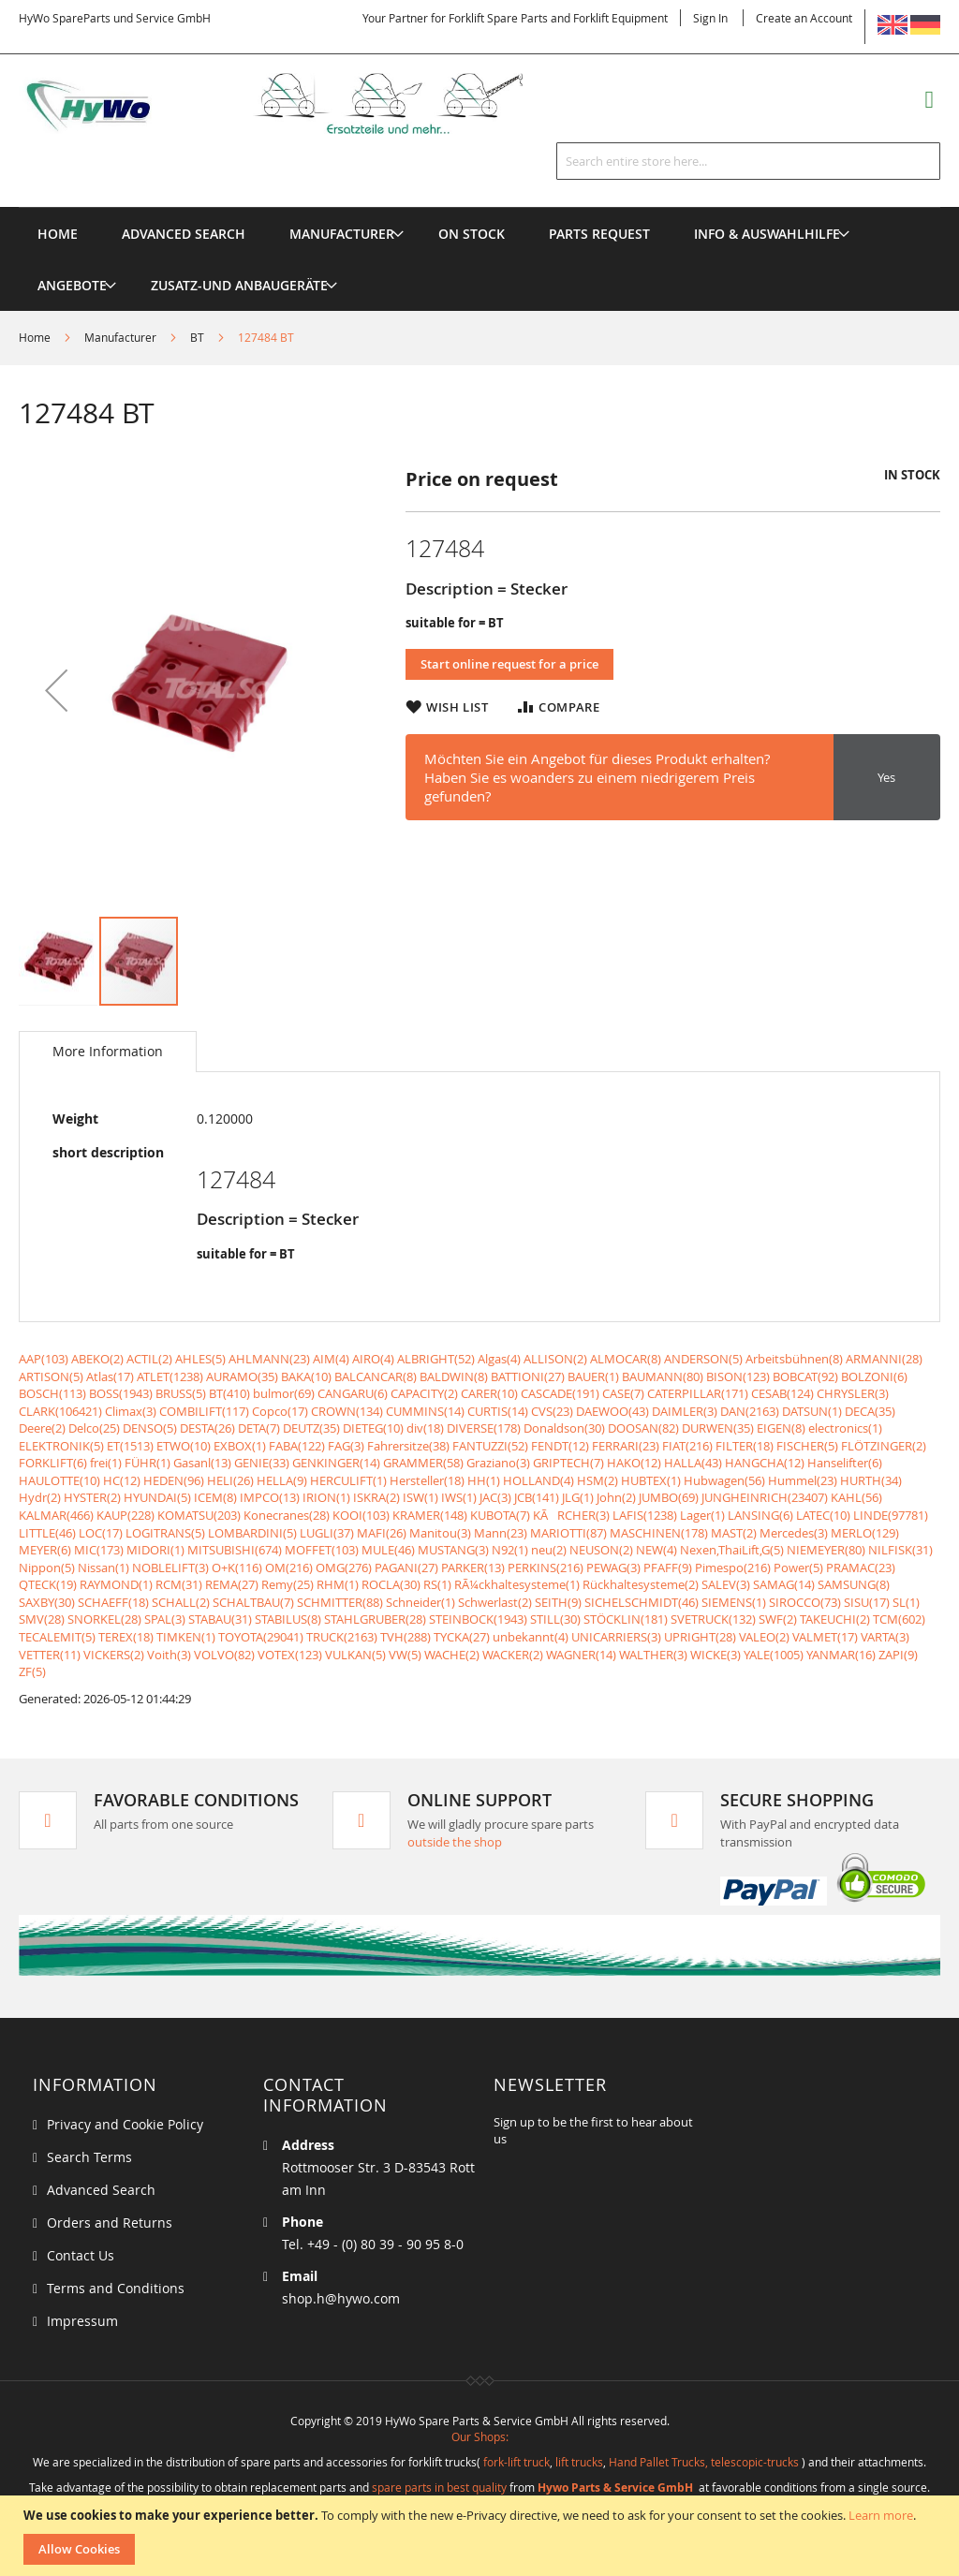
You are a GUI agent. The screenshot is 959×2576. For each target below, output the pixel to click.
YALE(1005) (774, 1654)
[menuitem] (342, 233)
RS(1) (437, 1584)
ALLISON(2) (555, 1358)
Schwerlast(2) (495, 1602)
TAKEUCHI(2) (835, 1619)
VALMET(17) (825, 1636)
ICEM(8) (215, 1497)
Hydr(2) (40, 1497)
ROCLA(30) (390, 1584)
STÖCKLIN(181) (625, 1619)
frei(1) (106, 1462)
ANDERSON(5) (703, 1358)
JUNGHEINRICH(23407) (764, 1497)
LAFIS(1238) (644, 1515)
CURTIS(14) (497, 1411)
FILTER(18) (745, 1445)
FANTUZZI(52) (490, 1445)
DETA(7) (259, 1428)
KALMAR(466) (56, 1515)
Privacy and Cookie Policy (125, 2124)
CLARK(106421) (60, 1411)
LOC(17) (101, 1532)
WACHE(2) (452, 1654)
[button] (56, 690)
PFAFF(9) (667, 1567)
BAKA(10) (306, 1376)
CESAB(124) (782, 1393)
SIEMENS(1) (733, 1602)
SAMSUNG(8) (854, 1584)
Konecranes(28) (286, 1515)
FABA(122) (297, 1445)
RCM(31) (178, 1584)
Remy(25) (287, 1584)
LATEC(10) (823, 1515)
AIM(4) (331, 1358)
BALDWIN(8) (454, 1376)
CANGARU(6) (352, 1393)
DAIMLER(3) (684, 1411)
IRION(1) (326, 1497)
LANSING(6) (760, 1515)
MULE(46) (388, 1549)
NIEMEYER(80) (826, 1549)
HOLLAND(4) (538, 1480)
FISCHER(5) (807, 1445)
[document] (481, 2536)
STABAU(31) (220, 1619)
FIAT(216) (687, 1445)
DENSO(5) (150, 1428)
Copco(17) (280, 1411)
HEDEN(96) (173, 1480)
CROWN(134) (347, 1411)
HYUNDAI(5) (157, 1497)
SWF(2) (778, 1619)
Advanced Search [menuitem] (183, 234)
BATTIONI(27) (528, 1376)
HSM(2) (597, 1480)
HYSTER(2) (92, 1497)
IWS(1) (459, 1497)
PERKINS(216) (545, 1567)
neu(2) (549, 1549)
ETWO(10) (183, 1445)
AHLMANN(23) (269, 1358)
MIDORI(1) (155, 1549)
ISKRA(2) (376, 1497)
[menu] (479, 207)
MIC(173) (99, 1549)
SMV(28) (42, 1619)
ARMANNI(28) (884, 1358)
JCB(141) (536, 1497)
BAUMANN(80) (662, 1376)
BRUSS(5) (180, 1393)
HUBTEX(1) (651, 1480)
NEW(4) (656, 1549)
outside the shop (454, 1841)
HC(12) (121, 1480)
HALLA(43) (693, 1462)
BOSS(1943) (121, 1393)
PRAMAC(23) (860, 1567)
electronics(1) (845, 1428)
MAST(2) (734, 1532)
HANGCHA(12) (764, 1462)
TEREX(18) (126, 1636)
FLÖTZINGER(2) (883, 1445)
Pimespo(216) (733, 1567)
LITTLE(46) (47, 1532)
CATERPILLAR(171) (697, 1393)
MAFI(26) (381, 1532)
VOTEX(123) (290, 1654)
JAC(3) (495, 1497)
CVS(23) (552, 1411)
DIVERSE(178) (484, 1428)
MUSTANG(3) (453, 1549)
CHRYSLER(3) (853, 1393)
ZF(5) (32, 1671)
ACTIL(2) (149, 1358)
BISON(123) (738, 1376)
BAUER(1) (593, 1376)
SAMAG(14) (784, 1584)
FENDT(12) (560, 1445)
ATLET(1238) (170, 1376)
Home (35, 337)
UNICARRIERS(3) (616, 1636)
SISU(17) (867, 1602)
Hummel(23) (802, 1480)
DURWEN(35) (718, 1428)
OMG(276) (344, 1567)
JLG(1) (578, 1497)
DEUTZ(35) (311, 1428)
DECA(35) (870, 1411)
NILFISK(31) (900, 1549)
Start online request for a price (509, 663)
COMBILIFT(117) (204, 1411)
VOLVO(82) (224, 1654)
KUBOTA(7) (500, 1515)
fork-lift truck (516, 2461)
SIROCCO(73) (805, 1602)
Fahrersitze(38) (408, 1445)
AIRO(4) (373, 1358)
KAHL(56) (856, 1497)
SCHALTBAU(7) (253, 1602)
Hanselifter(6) (844, 1462)
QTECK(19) (48, 1584)
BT (197, 337)
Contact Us (80, 2255)
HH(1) (483, 1480)
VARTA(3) (885, 1636)
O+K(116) (237, 1567)
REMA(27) (231, 1584)
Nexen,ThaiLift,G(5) (732, 1549)
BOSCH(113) (52, 1393)
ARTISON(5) (51, 1376)
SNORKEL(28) (104, 1619)
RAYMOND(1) (116, 1584)
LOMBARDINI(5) (252, 1532)
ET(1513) (130, 1445)
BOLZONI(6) (874, 1376)
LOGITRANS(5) (165, 1532)
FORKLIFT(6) (53, 1462)
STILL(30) (555, 1619)
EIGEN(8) (781, 1428)
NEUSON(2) (601, 1549)
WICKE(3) (715, 1654)
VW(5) (405, 1654)
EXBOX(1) (240, 1445)
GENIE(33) (261, 1462)
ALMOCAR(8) (625, 1358)
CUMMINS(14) (425, 1411)
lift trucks (579, 2461)
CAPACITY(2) (424, 1393)
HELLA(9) (282, 1480)
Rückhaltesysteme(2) (641, 1584)
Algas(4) (499, 1358)
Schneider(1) (420, 1602)
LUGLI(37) (327, 1532)
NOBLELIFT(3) (170, 1567)
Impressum (82, 2321)
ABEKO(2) (97, 1358)
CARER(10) (489, 1393)
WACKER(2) (512, 1654)
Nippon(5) (47, 1567)
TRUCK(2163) (341, 1636)
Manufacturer (120, 337)
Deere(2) (42, 1428)
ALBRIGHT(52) (436, 1358)
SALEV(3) (725, 1584)
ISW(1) (420, 1497)
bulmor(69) (284, 1393)
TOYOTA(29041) (260, 1636)
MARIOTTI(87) (568, 1532)
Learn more (880, 2515)
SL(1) (906, 1602)
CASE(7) (623, 1393)
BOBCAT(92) (805, 1376)
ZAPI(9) (898, 1654)
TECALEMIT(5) (57, 1636)
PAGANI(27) (406, 1567)
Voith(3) (169, 1654)
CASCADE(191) (560, 1393)
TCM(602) (899, 1619)
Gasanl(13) (202, 1462)
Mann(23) (500, 1532)
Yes (886, 777)
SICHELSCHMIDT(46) (641, 1602)
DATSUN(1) (812, 1411)
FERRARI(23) (625, 1445)
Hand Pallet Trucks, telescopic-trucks (704, 2461)
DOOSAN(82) (643, 1428)
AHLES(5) (200, 1358)
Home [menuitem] (57, 234)
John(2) (616, 1497)
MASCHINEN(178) (659, 1532)
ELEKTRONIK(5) (61, 1445)
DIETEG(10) (373, 1428)
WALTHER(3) (653, 1654)
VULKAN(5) (355, 1654)
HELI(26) (230, 1480)
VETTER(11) (50, 1654)
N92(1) (510, 1549)
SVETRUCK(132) (713, 1619)
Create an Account (804, 17)
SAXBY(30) (47, 1602)
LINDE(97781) (890, 1515)
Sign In (710, 17)
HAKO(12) (634, 1462)
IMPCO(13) (270, 1497)
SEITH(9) (558, 1602)
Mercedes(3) (794, 1532)
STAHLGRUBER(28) (375, 1619)
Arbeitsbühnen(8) (794, 1358)
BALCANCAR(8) (375, 1376)
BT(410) (229, 1393)
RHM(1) (338, 1584)
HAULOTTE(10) (59, 1480)
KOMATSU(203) (199, 1515)
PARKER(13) (473, 1567)
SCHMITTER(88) (340, 1602)
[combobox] (748, 161)
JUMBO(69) (669, 1497)
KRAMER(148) (429, 1515)
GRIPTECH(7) (568, 1462)
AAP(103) (43, 1358)
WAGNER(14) (581, 1654)
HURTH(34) (871, 1480)
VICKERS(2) (113, 1654)
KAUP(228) (125, 1515)
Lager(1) (702, 1515)
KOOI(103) (361, 1515)
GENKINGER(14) (336, 1462)
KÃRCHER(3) (571, 1515)
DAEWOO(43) (612, 1411)
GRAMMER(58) (423, 1462)
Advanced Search (101, 2190)
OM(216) (289, 1567)
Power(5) (798, 1567)
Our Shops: (480, 2436)
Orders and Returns (109, 2222)
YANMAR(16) (841, 1654)
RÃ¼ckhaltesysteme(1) (517, 1584)
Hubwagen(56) (724, 1480)
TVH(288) (405, 1636)
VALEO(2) (764, 1636)
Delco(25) (94, 1428)
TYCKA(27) (462, 1636)
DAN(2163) (749, 1411)
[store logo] (295, 103)
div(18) (425, 1428)
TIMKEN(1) (185, 1636)
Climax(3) (130, 1411)
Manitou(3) (440, 1532)
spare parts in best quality (439, 2487)
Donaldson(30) (564, 1428)
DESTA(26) (207, 1428)
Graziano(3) (498, 1462)
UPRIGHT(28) (700, 1636)
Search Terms (89, 2157)
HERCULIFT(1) (348, 1480)
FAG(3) (346, 1445)
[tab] (108, 1051)
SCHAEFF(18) (113, 1602)
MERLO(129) (865, 1532)
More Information (107, 1051)
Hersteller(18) (427, 1480)
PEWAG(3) (613, 1567)
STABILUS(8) (288, 1619)
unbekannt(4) (530, 1636)
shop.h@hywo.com (341, 2298)
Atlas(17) (110, 1376)
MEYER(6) (45, 1549)
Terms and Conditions (115, 2288)
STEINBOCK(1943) (478, 1619)
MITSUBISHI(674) (234, 1549)
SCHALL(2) (181, 1602)
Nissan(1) (103, 1567)
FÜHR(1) (147, 1462)
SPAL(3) (164, 1619)
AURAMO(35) (242, 1376)
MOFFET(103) (322, 1549)
